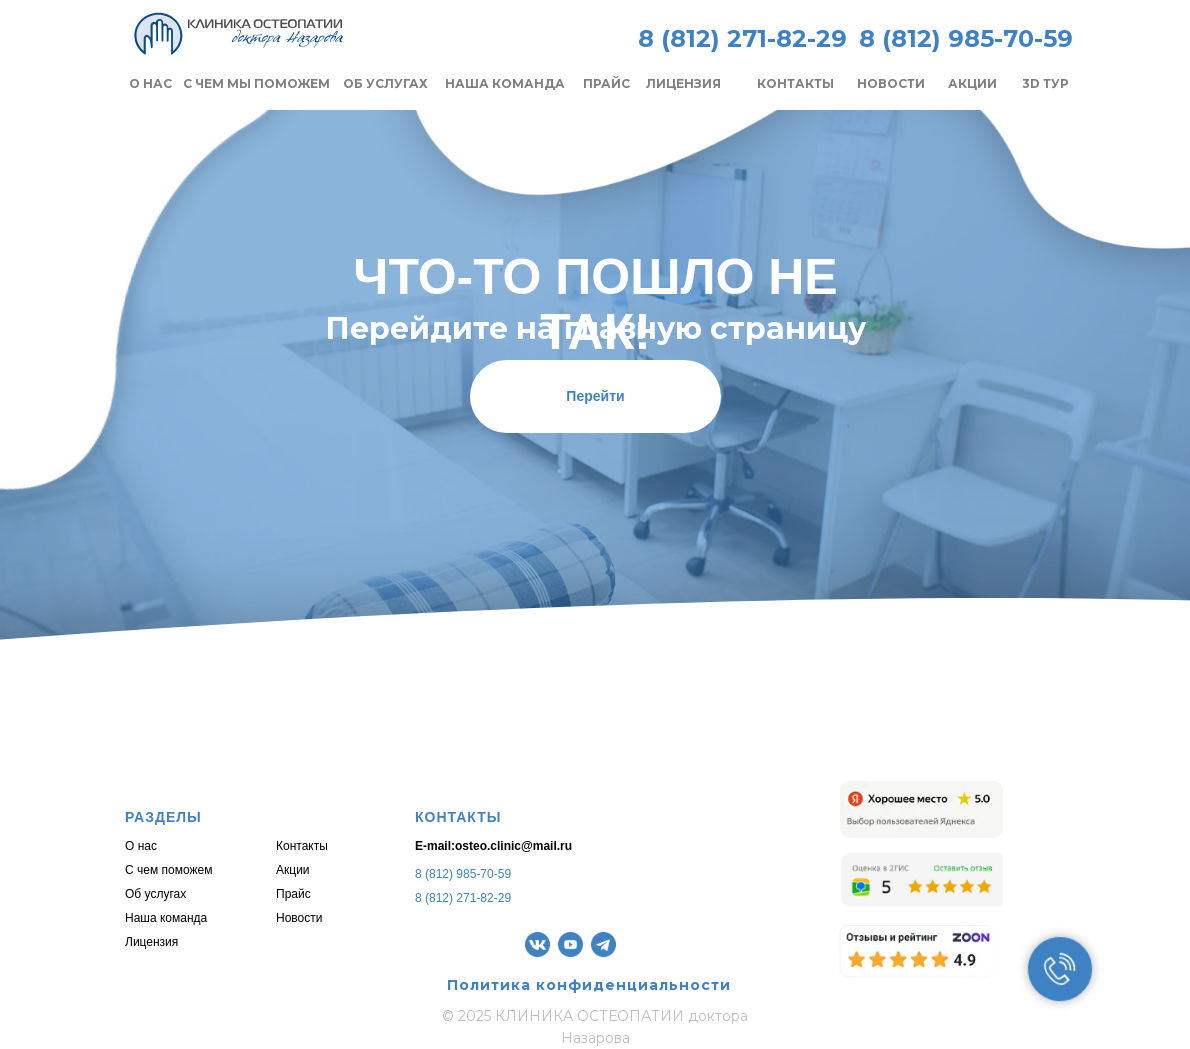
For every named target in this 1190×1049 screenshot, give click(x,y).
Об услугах (155, 894)
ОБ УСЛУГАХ (385, 83)
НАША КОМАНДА (505, 83)
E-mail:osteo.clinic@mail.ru (493, 846)
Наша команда (166, 918)
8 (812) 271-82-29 (742, 38)
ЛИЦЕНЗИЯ (683, 83)
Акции (293, 870)
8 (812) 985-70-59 (463, 874)
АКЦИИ (972, 83)
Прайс (293, 894)
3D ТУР (1045, 83)
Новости (299, 918)
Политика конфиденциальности (589, 985)
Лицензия (151, 942)
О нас (141, 846)
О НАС (150, 83)
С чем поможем (168, 870)
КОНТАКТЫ (795, 83)
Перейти (595, 396)
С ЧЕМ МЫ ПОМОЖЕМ (256, 83)
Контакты (302, 846)
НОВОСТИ (891, 83)
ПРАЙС (606, 83)
